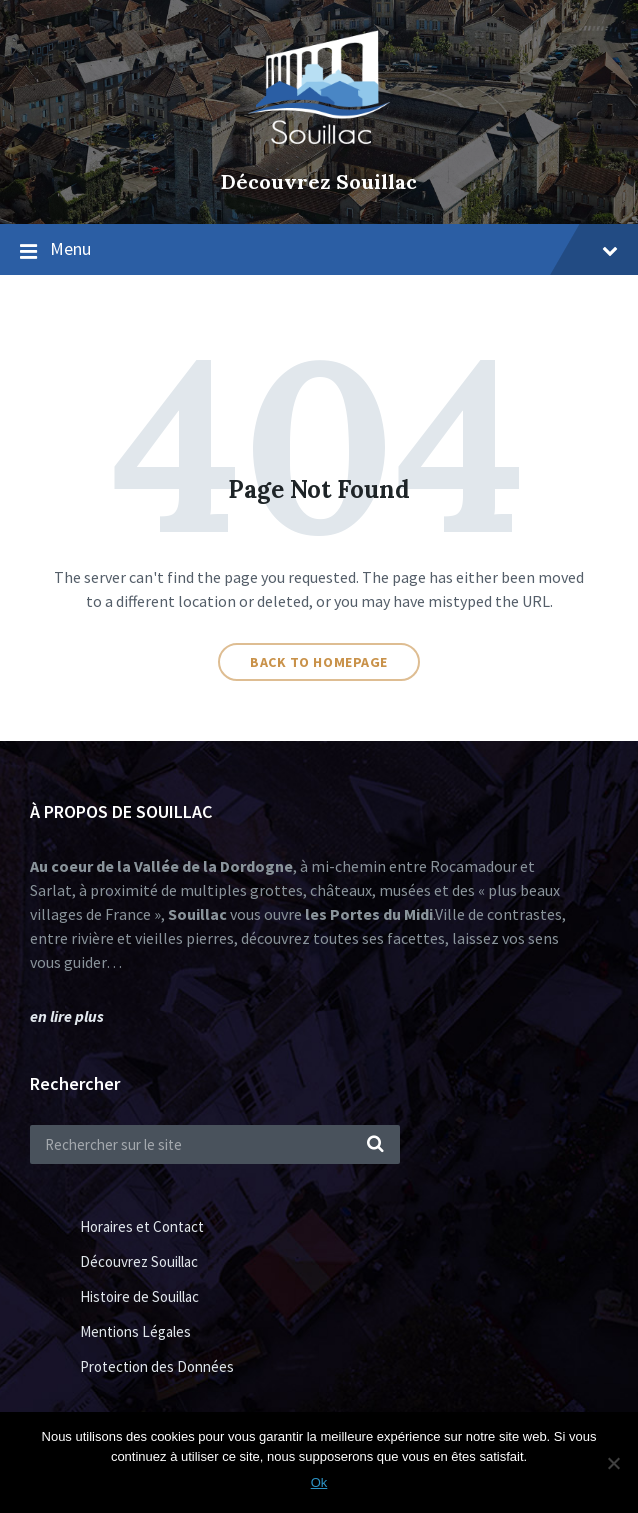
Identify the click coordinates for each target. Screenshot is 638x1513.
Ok (319, 1482)
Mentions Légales (135, 1331)
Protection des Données (157, 1366)
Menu (334, 248)
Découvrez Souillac (319, 181)
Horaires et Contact (142, 1226)
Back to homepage (319, 662)
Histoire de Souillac (139, 1296)
